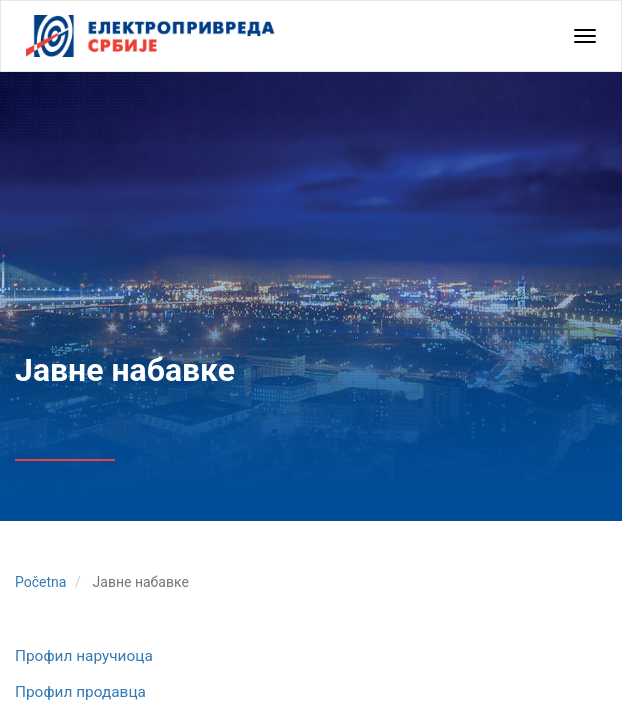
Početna (40, 582)
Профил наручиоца (84, 656)
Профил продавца (80, 692)
